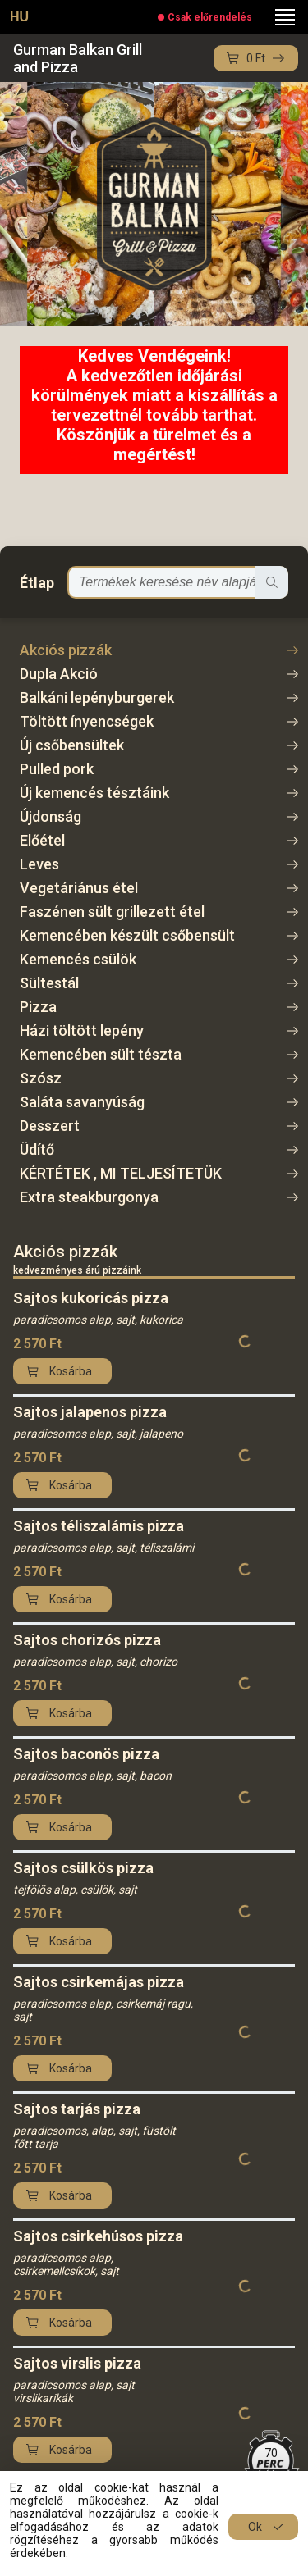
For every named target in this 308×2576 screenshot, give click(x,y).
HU (19, 17)
